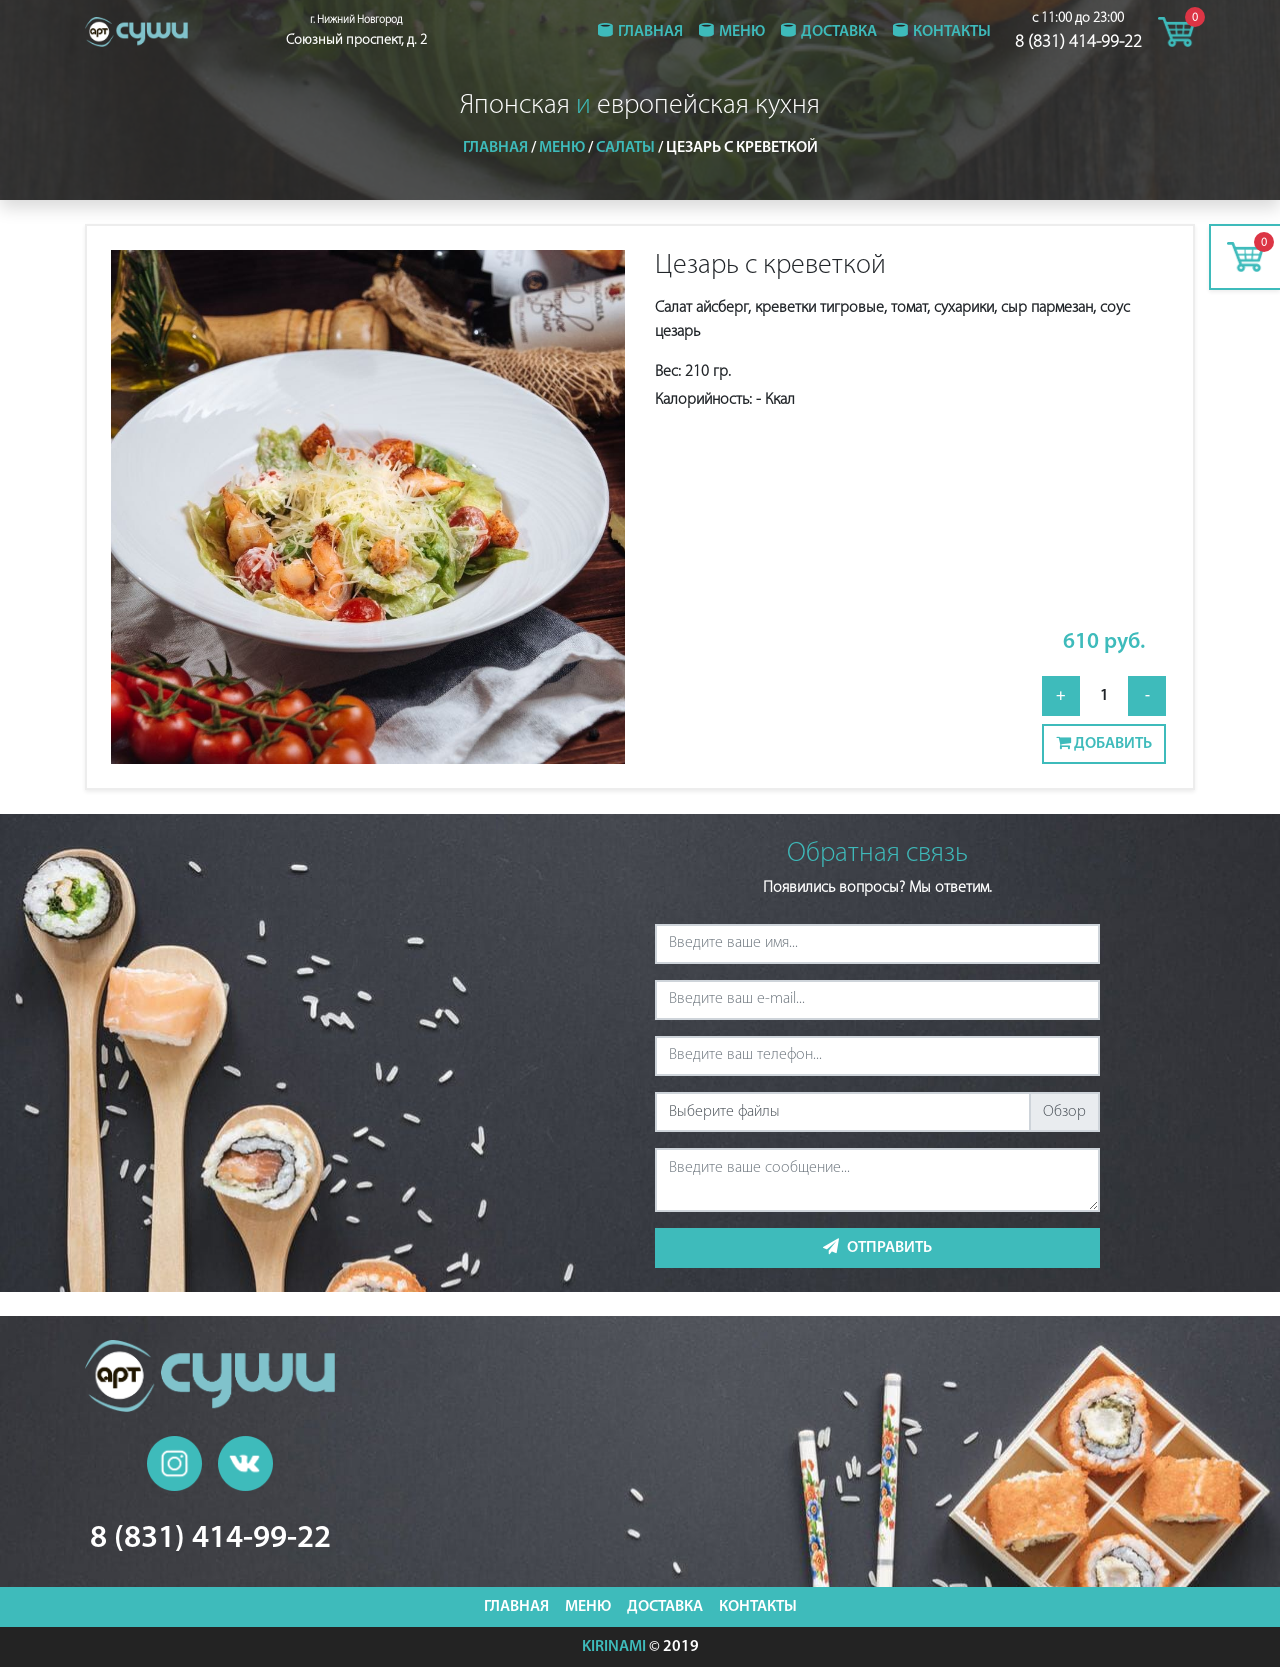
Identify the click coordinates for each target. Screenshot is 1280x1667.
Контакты (952, 32)
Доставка (839, 32)
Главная (650, 32)
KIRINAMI (614, 1647)
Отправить (877, 1247)
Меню (742, 32)
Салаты (625, 148)
